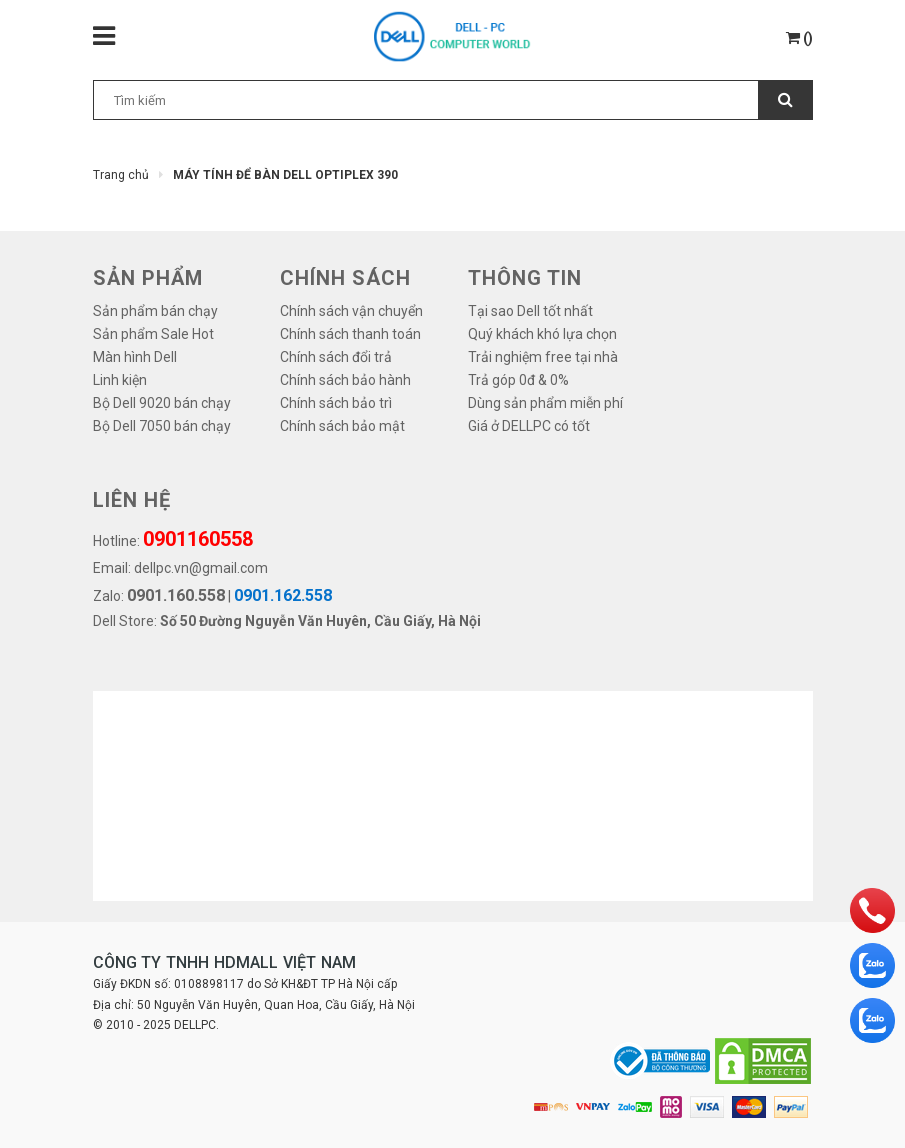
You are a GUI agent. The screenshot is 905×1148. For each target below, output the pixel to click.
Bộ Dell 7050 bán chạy (162, 426)
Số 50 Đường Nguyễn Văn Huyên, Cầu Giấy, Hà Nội (320, 621)
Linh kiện (120, 380)
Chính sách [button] (345, 278)
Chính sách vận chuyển (351, 311)
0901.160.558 (176, 595)
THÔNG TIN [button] (525, 278)
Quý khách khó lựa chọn (542, 334)
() (799, 38)
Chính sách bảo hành (345, 380)
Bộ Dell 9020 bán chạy (162, 403)
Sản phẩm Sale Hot (153, 334)
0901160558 (198, 539)
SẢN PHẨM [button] (148, 278)
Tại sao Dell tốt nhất (530, 311)
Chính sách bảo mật (342, 426)
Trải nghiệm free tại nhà (543, 357)
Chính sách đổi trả (336, 357)
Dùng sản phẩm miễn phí (545, 403)
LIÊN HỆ (132, 500)
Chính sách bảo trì (336, 403)
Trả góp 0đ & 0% (518, 380)
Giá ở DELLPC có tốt (529, 426)
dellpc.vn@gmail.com (201, 568)
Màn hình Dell (135, 357)
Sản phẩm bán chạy (155, 311)
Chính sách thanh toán (350, 334)
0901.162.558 (283, 595)
